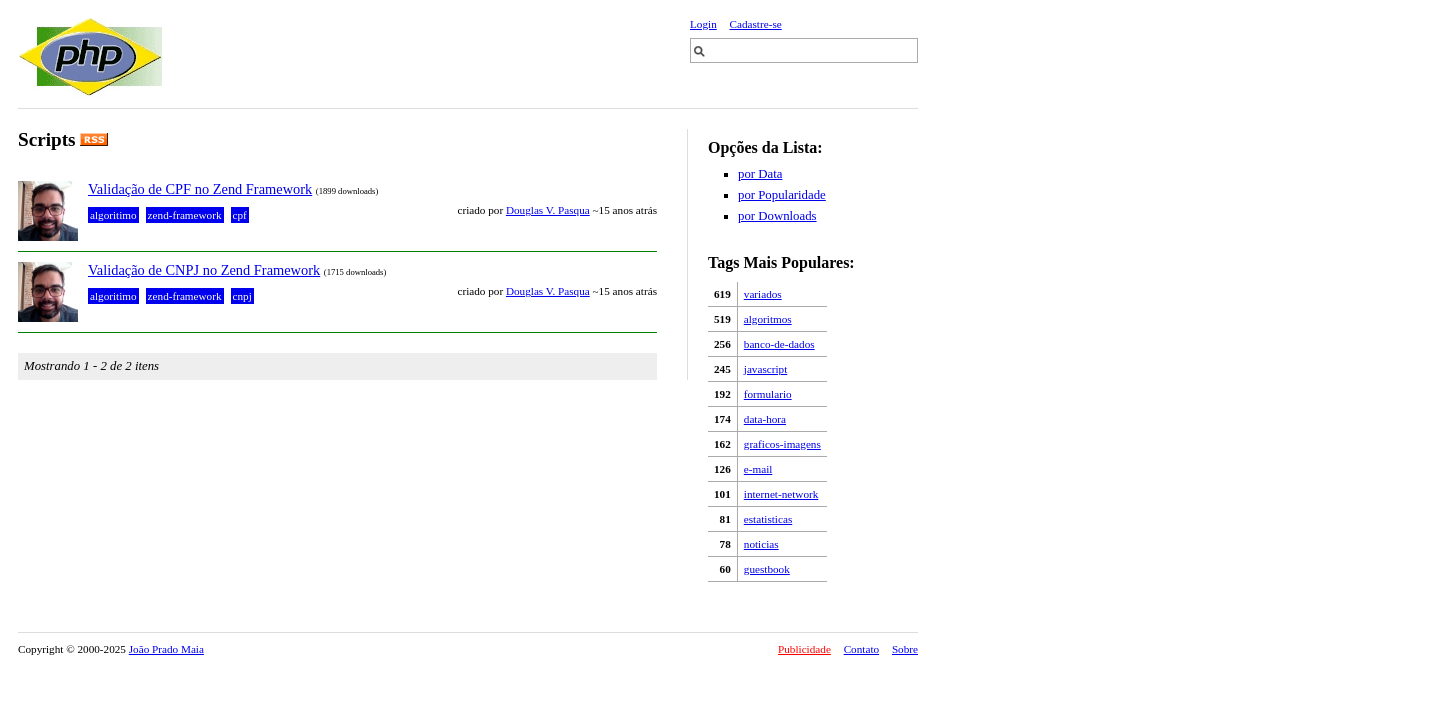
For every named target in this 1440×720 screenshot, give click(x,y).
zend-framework (185, 215)
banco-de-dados (779, 344)
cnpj (242, 296)
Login (703, 24)
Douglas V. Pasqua (548, 210)
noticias (761, 544)
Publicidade (804, 649)
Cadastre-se (756, 24)
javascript (766, 369)
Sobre (905, 649)
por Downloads (777, 216)
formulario (768, 394)
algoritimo (113, 215)
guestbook (767, 569)
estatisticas (768, 519)
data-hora (765, 419)
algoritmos (768, 319)
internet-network (781, 494)
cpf (240, 215)
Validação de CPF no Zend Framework (200, 189)
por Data (760, 174)
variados (763, 294)
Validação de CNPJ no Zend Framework (204, 270)
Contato (861, 649)
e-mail (758, 469)
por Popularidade (782, 195)
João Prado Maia (166, 649)
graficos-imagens (782, 444)
